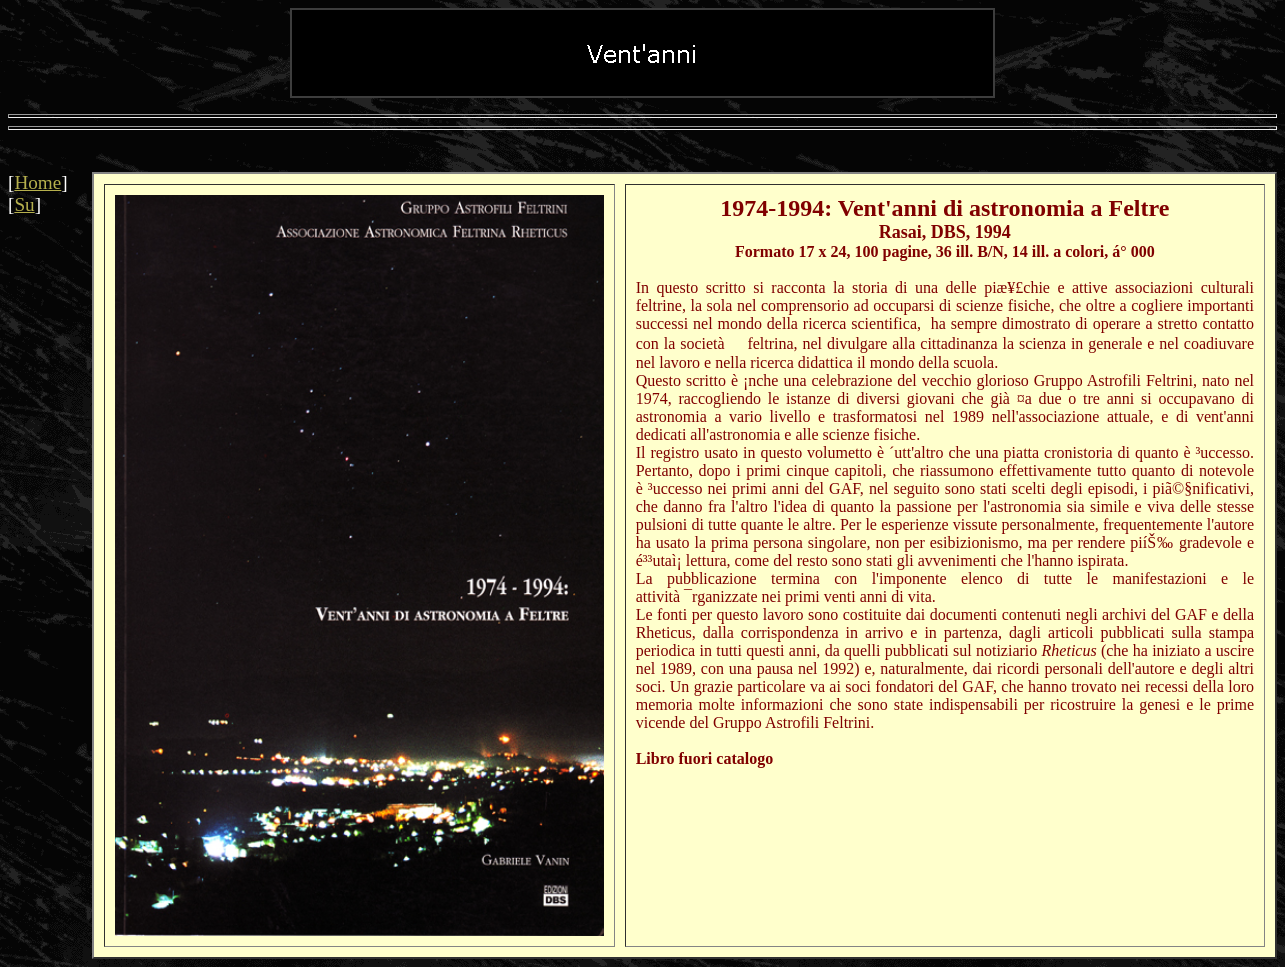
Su (24, 204)
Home (37, 182)
